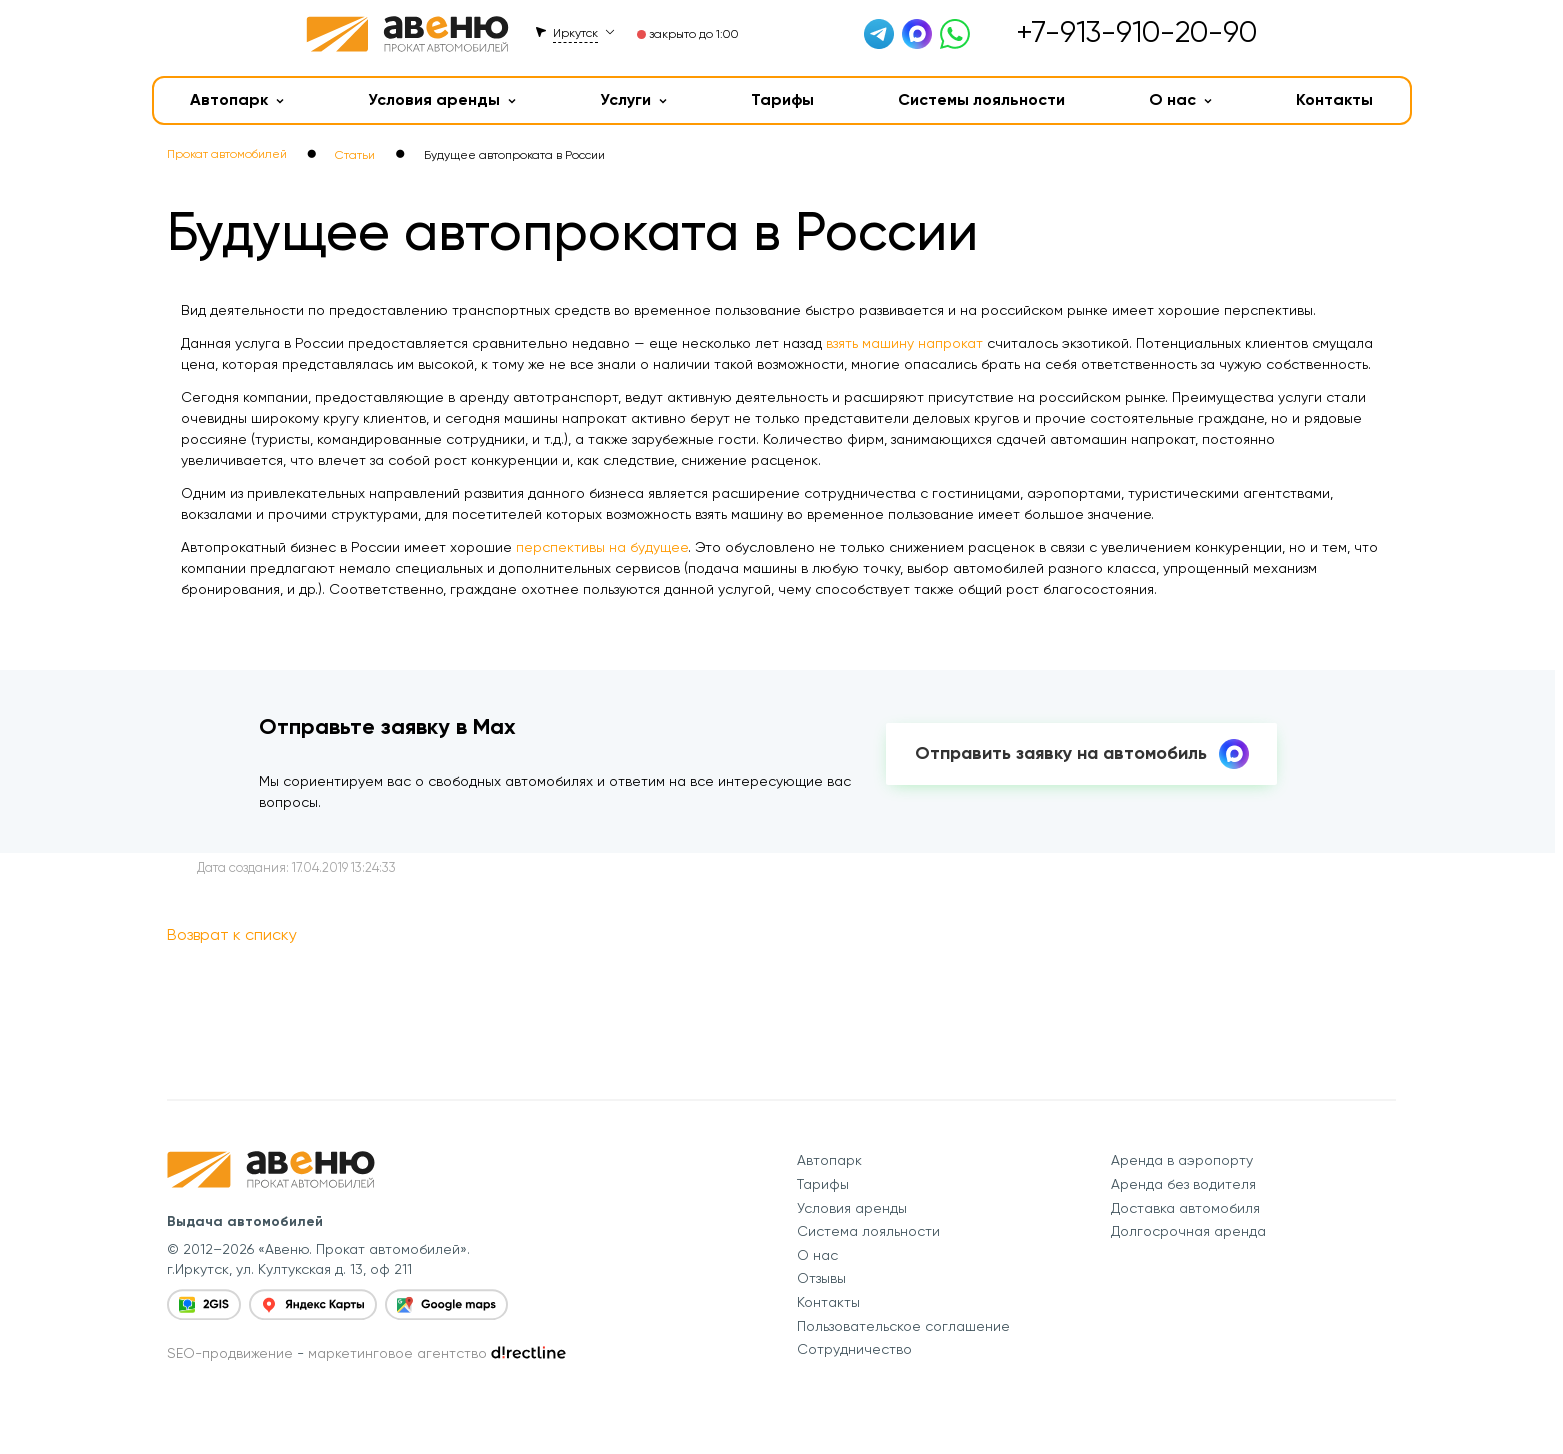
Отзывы (821, 1278)
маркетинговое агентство (397, 1353)
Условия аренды (442, 99)
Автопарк (237, 99)
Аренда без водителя (1183, 1184)
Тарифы (782, 99)
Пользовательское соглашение (903, 1326)
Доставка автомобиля (1185, 1208)
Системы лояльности (981, 99)
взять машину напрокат (904, 343)
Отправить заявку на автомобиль (1082, 754)
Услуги (633, 99)
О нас (1180, 99)
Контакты (1334, 99)
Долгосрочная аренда (1188, 1231)
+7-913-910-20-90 (1136, 31)
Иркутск (575, 33)
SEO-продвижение (230, 1353)
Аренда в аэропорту (1182, 1160)
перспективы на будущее (602, 547)
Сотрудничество (854, 1349)
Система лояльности (868, 1231)
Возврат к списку (232, 934)
